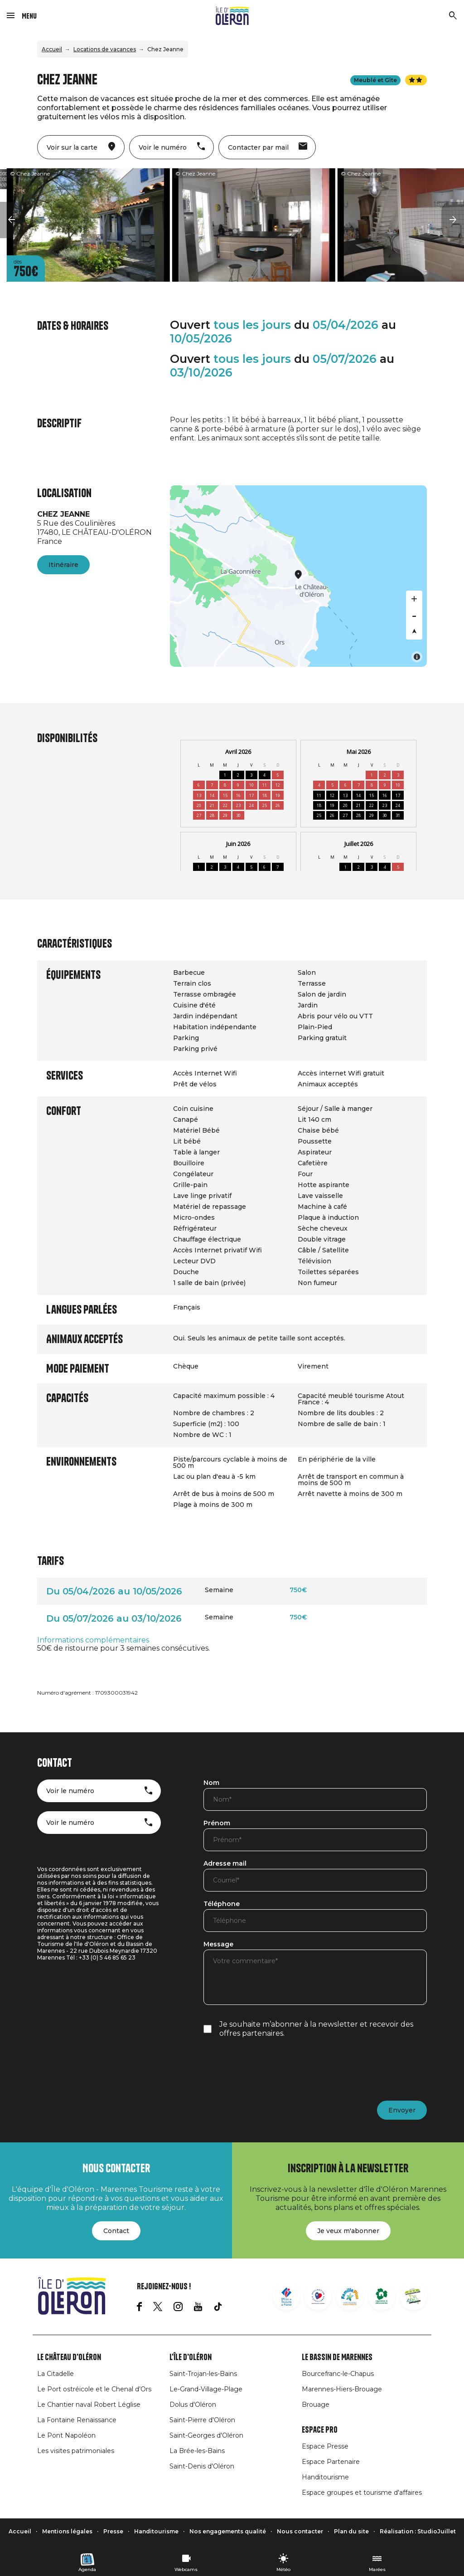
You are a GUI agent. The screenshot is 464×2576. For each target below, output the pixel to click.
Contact (116, 2231)
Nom (211, 1783)
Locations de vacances (104, 49)
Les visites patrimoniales (75, 2451)
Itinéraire (63, 565)
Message (218, 1944)
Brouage (315, 2404)
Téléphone (221, 1904)
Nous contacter (300, 2531)
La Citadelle (55, 2374)
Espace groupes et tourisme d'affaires (362, 2492)
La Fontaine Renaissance (76, 2420)
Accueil (52, 49)
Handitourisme (325, 2477)
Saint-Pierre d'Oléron (202, 2420)
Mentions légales (67, 2531)
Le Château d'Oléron (69, 2357)
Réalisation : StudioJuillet (418, 2531)
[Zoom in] (414, 599)
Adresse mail (224, 1863)
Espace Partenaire (331, 2462)
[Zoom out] (414, 615)
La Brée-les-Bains (197, 2451)
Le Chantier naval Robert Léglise (88, 2404)
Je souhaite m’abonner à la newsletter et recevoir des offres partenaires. (316, 2029)
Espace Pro (320, 2430)
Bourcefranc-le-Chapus (338, 2374)
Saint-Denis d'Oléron (201, 2466)
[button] (11, 220)
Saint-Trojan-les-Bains (203, 2374)
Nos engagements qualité (227, 2531)
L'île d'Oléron (190, 2357)
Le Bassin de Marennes (337, 2357)
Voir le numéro (70, 1791)
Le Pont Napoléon (66, 2435)
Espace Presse (325, 2446)
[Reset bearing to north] (414, 631)
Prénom (216, 1823)
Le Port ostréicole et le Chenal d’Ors (94, 2389)
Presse (113, 2531)
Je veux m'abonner (348, 2231)
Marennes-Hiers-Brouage (342, 2389)
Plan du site (351, 2531)
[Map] (298, 576)
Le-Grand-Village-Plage (205, 2389)
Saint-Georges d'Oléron (206, 2435)
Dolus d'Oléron (192, 2404)
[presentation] (272, 2069)
